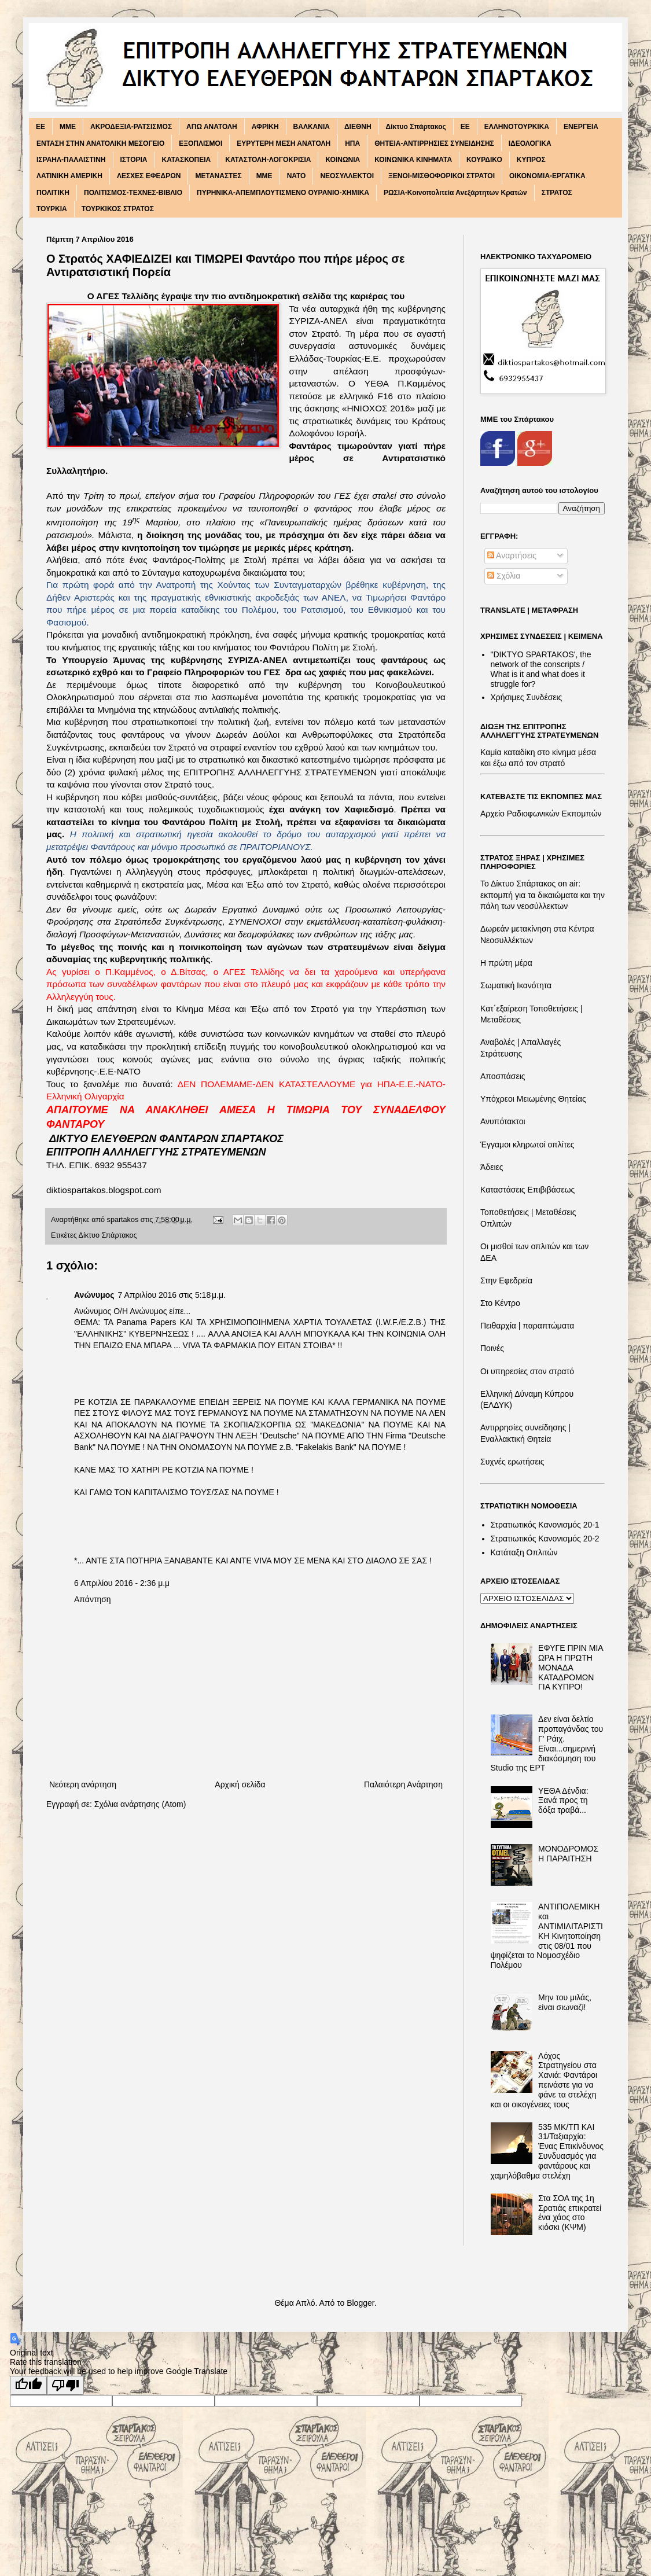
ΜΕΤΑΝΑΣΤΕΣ (218, 176)
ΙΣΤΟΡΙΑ (134, 160)
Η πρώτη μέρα (506, 962)
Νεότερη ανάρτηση (82, 1784)
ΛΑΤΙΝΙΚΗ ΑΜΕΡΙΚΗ (69, 176)
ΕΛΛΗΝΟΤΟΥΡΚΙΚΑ (516, 127)
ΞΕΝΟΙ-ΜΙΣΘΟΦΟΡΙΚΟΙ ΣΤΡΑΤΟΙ (441, 176)
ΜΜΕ (264, 176)
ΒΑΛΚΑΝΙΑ (311, 127)
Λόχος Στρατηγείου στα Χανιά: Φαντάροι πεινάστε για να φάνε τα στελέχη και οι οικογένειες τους (544, 2080)
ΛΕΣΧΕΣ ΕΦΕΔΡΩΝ (149, 176)
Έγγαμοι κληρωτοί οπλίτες (527, 1144)
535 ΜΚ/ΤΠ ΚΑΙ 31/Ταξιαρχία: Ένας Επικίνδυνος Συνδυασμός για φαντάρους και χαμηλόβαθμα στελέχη (547, 2151)
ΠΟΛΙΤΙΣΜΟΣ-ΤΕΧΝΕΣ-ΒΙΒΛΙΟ (133, 193)
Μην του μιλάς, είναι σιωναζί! (564, 2002)
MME (68, 127)
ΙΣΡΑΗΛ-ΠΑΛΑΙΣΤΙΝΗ (71, 160)
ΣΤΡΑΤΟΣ (557, 193)
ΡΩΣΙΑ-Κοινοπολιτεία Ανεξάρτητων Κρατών (455, 193)
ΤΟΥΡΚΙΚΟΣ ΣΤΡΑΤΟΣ (118, 209)
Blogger (360, 2303)
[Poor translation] (65, 2385)
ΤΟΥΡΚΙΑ (51, 209)
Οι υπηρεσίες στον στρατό (527, 1371)
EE (40, 127)
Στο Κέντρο (500, 1303)
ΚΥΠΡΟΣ (531, 160)
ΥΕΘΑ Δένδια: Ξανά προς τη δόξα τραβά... (563, 1800)
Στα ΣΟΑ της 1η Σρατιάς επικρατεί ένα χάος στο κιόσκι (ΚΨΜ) (569, 2213)
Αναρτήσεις (511, 555)
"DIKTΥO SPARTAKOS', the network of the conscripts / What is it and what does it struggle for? (541, 669)
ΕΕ (465, 127)
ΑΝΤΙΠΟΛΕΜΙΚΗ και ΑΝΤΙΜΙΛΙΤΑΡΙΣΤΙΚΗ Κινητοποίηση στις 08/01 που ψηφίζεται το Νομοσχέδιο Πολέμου (547, 1936)
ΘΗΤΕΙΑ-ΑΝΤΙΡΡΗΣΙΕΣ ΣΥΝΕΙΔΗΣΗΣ (434, 143)
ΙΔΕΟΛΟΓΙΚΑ (530, 143)
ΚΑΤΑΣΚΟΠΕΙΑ (186, 160)
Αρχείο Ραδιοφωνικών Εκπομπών (541, 813)
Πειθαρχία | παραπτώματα (527, 1325)
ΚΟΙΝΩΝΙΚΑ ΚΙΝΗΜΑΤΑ (413, 160)
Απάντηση (92, 1599)
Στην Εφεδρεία (506, 1280)
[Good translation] (28, 2385)
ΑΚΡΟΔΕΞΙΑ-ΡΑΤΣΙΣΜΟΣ (131, 127)
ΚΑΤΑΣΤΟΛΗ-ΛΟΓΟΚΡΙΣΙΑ (268, 160)
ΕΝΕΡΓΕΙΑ (581, 127)
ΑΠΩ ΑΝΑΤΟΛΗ (211, 127)
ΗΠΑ (352, 143)
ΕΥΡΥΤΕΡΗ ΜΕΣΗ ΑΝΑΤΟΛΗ (283, 143)
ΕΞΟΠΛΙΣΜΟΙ (200, 143)
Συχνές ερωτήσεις (512, 1461)
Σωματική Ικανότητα (515, 985)
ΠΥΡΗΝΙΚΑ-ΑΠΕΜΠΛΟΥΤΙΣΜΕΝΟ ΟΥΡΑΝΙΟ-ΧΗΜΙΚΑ (283, 193)
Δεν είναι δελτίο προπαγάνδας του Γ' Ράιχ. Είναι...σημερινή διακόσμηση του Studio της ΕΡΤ (547, 1743)
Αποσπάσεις (502, 1076)
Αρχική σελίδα (240, 1784)
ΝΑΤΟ (296, 176)
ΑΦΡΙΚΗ (265, 127)
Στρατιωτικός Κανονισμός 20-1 (545, 1524)
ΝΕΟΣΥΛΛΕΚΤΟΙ (347, 176)
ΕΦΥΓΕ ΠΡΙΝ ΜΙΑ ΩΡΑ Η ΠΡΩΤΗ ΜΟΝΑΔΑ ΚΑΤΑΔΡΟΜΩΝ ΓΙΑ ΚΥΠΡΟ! (570, 1667)
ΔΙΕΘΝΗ (358, 127)
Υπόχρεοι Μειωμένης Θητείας (533, 1098)
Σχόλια (503, 575)
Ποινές (492, 1348)
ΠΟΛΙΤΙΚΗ (52, 193)
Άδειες (491, 1167)
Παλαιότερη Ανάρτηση (403, 1784)
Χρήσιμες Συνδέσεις (526, 697)
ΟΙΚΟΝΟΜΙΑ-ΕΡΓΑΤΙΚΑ (547, 176)
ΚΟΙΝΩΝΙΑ (342, 160)
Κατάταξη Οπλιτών (524, 1552)
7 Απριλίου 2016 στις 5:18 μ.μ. (172, 1295)
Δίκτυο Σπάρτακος (416, 127)
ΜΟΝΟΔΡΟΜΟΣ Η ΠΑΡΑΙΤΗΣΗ (568, 1853)
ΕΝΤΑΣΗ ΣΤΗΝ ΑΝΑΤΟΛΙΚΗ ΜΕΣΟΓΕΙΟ (100, 143)
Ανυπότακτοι (502, 1121)
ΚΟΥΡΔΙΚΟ (484, 160)
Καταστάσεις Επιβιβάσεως (527, 1189)
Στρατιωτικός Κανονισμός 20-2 (545, 1538)
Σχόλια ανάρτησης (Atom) (140, 1804)
